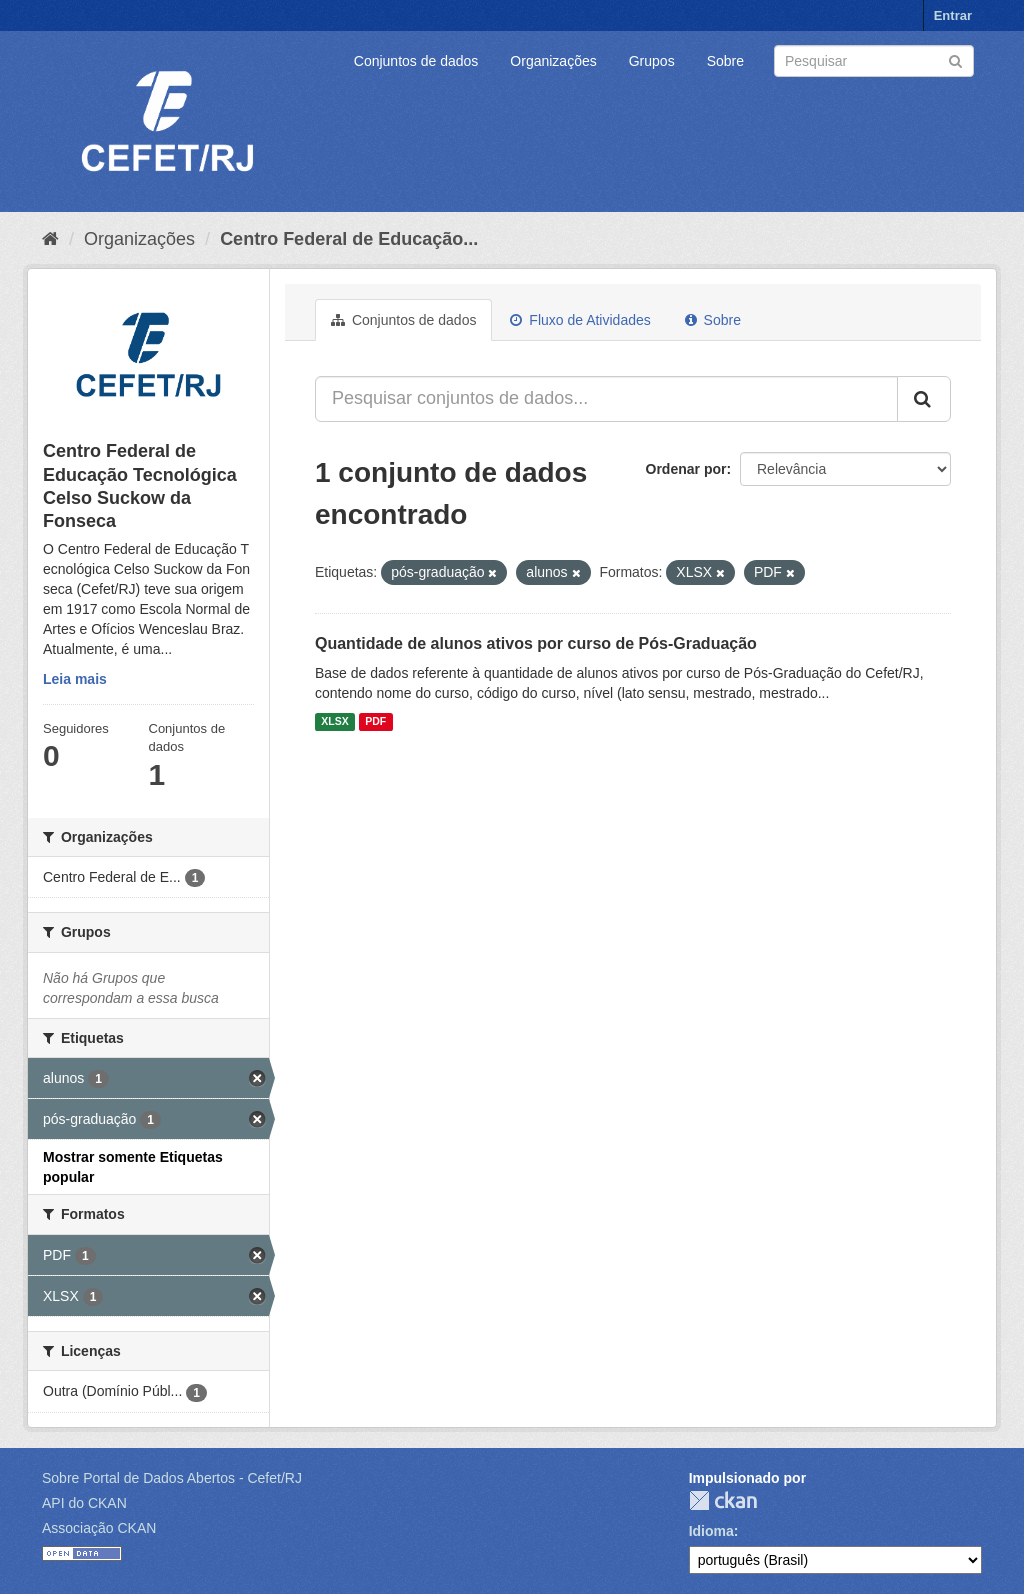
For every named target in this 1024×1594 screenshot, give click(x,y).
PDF (375, 722)
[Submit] (955, 59)
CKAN (723, 1500)
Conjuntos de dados (416, 61)
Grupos (652, 61)
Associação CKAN (99, 1528)
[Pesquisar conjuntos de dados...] (606, 399)
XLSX (334, 722)
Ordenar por (686, 469)
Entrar (953, 15)
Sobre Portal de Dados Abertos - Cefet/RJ (172, 1478)
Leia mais (75, 679)
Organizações (553, 61)
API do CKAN (84, 1503)
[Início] (50, 239)
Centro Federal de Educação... (349, 239)
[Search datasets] (874, 61)
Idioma (711, 1531)
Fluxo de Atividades (580, 320)
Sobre (725, 61)
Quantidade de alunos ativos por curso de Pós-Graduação (536, 643)
